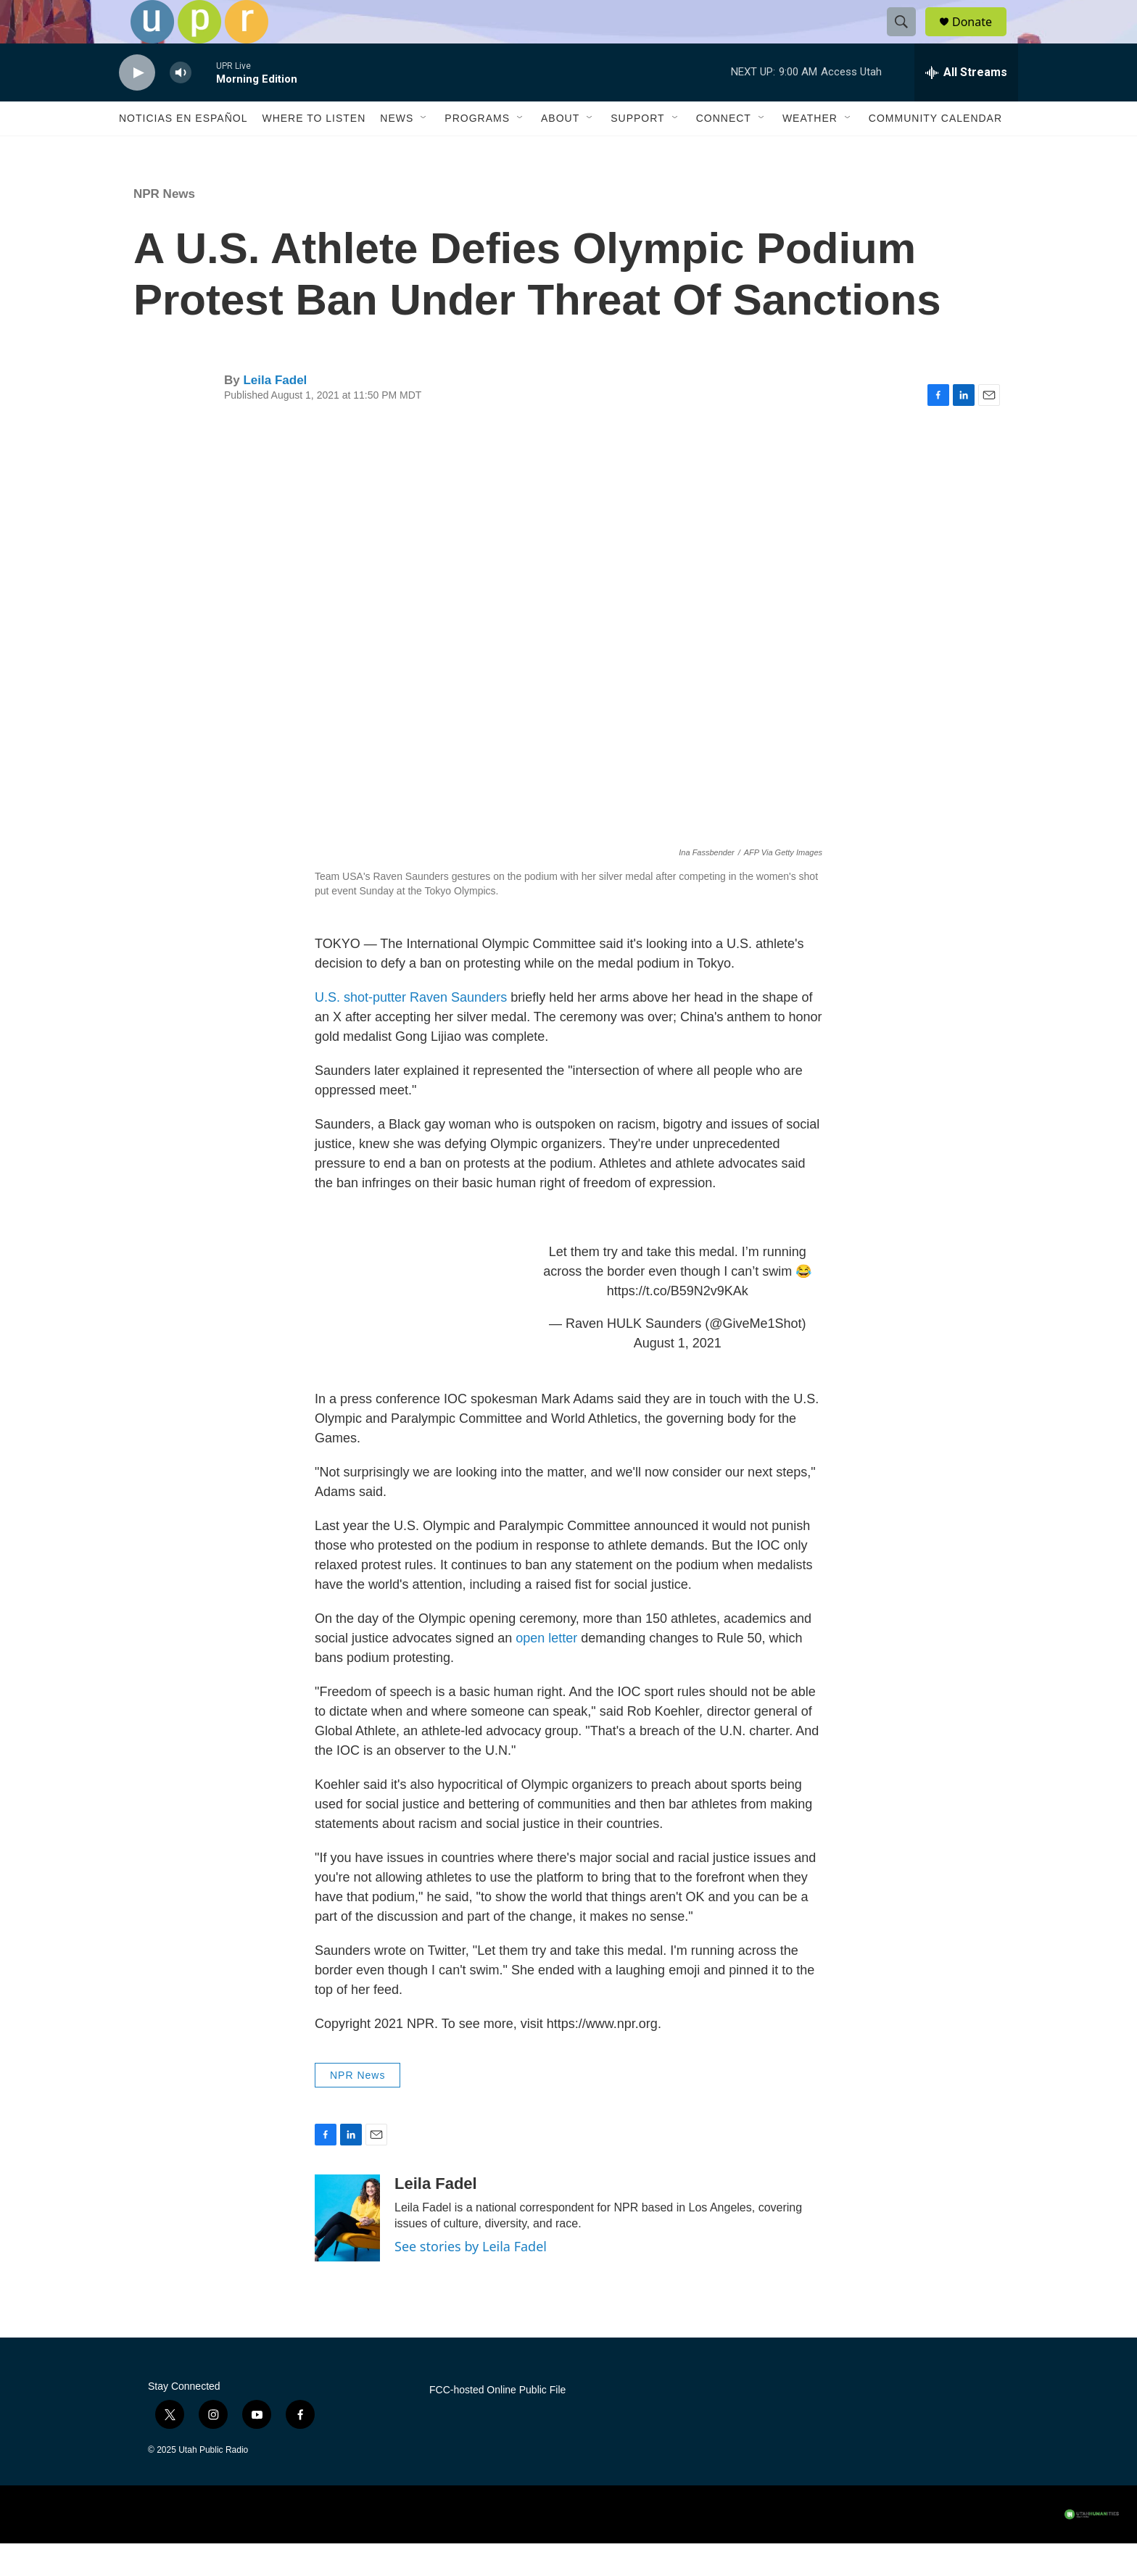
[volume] (180, 105)
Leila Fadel (275, 413)
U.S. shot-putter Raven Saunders (411, 1030)
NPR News (164, 226)
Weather (810, 151)
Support (637, 151)
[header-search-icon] (907, 38)
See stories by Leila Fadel (470, 2279)
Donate (981, 38)
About (560, 151)
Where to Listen (313, 151)
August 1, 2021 (678, 1375)
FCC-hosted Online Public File (497, 2422)
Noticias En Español (183, 151)
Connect (723, 151)
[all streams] (966, 105)
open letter (546, 1670)
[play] (137, 105)
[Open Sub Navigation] (424, 151)
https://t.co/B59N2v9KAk (677, 1323)
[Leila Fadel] (347, 2250)
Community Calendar (935, 151)
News (396, 151)
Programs (477, 151)
